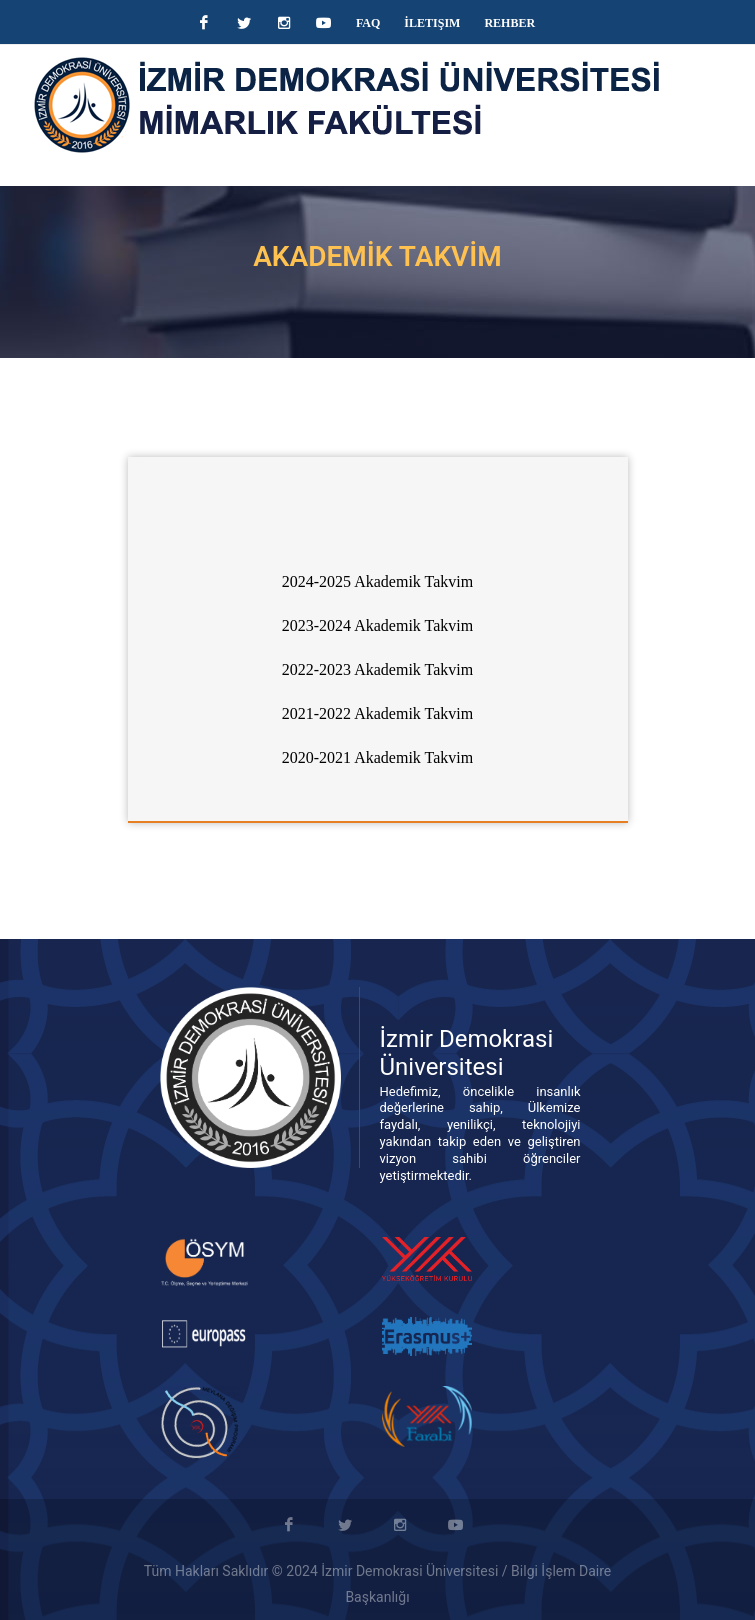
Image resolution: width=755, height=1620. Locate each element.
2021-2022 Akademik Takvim (377, 713)
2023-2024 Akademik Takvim (377, 625)
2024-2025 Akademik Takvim (377, 581)
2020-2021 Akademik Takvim (377, 757)
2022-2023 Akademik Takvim (377, 669)
